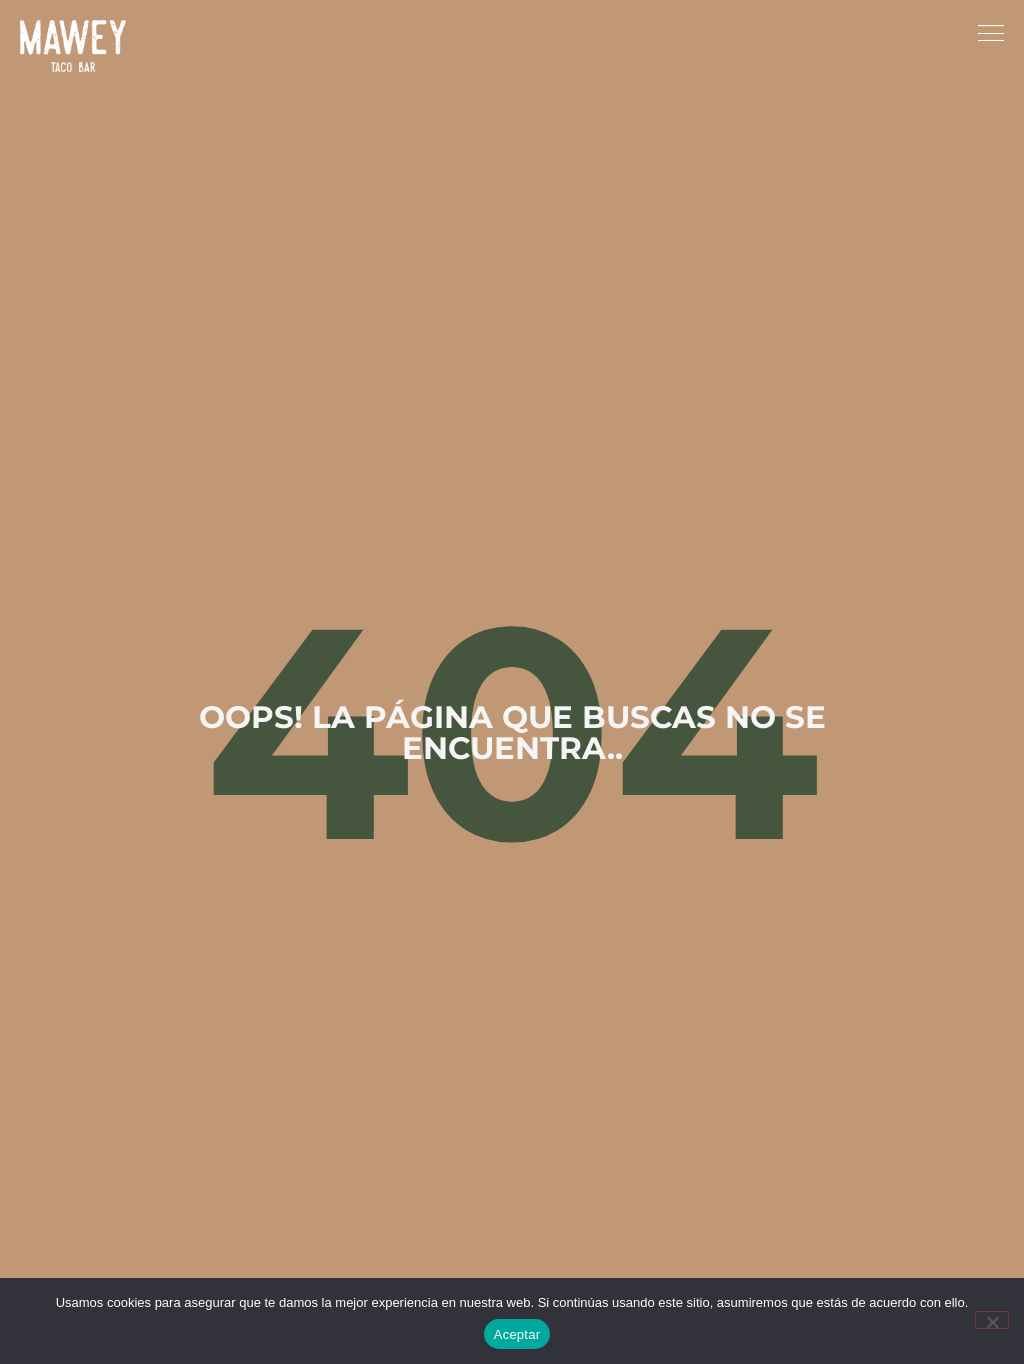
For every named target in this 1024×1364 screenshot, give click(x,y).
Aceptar (517, 1334)
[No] (992, 1320)
